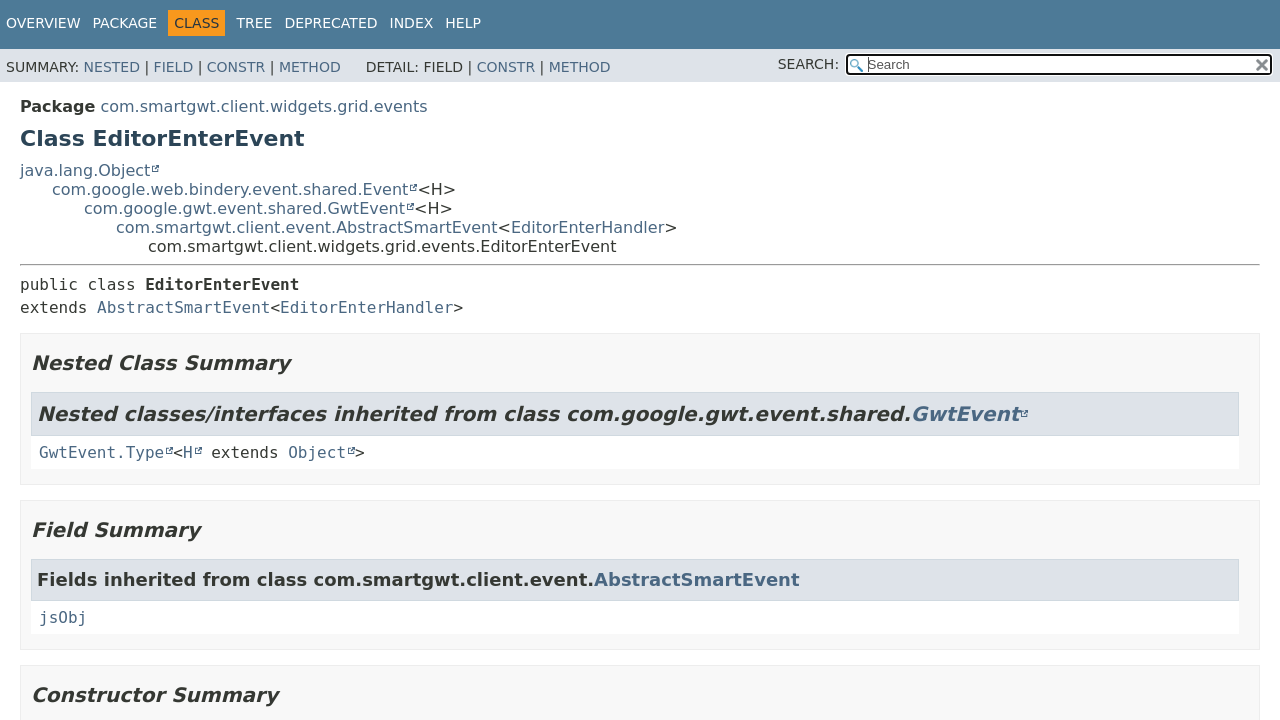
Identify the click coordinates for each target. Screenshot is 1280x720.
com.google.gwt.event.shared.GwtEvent (244, 208)
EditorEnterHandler (587, 227)
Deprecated (330, 23)
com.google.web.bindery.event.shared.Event (230, 189)
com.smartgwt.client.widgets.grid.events (263, 106)
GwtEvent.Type (101, 452)
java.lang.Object (85, 170)
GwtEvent (965, 414)
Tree (254, 23)
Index (412, 23)
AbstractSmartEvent (183, 307)
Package (125, 23)
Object (317, 452)
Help (463, 23)
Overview (43, 23)
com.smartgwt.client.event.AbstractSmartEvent (307, 227)
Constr (236, 67)
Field (174, 67)
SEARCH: (808, 64)
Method (310, 67)
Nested (112, 67)
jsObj (63, 617)
